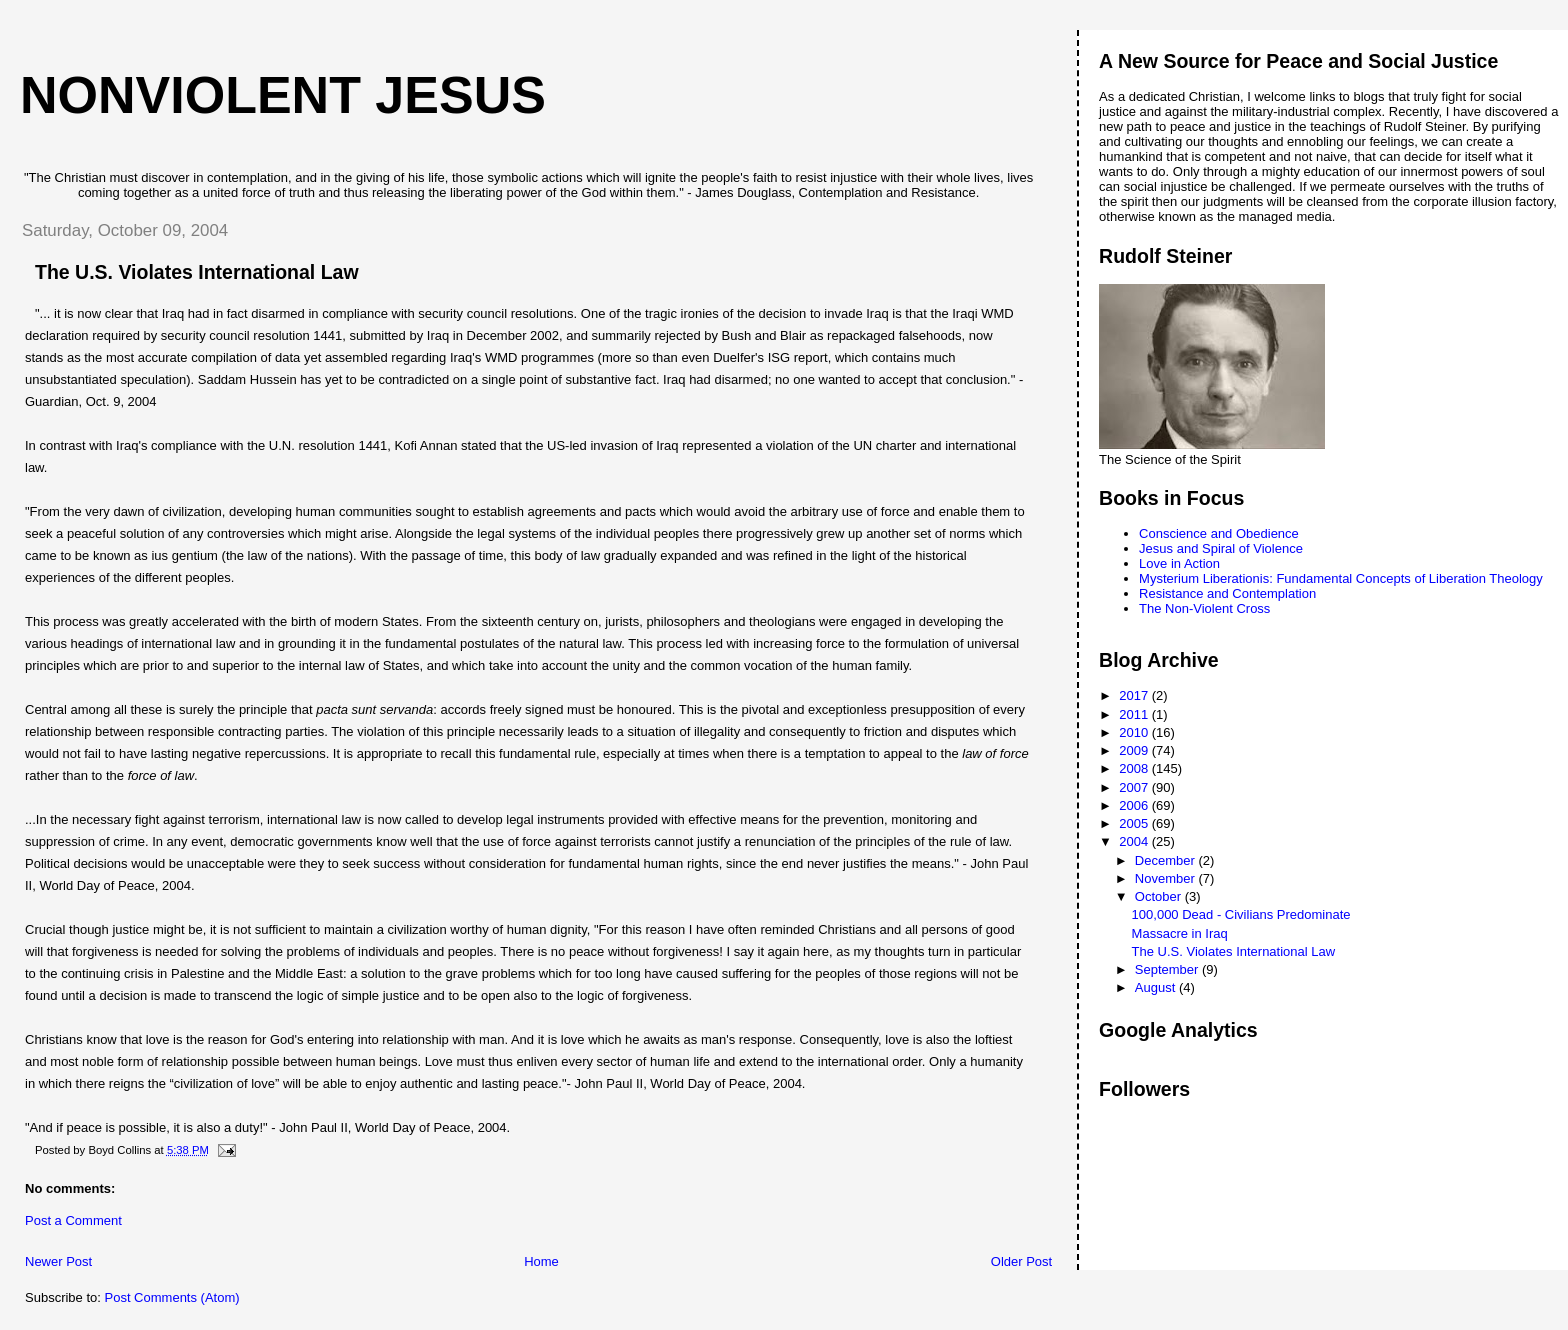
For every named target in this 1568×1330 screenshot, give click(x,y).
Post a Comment (73, 1220)
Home (541, 1261)
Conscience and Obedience (1219, 533)
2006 (1135, 805)
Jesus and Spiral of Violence (1221, 548)
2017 (1135, 695)
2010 (1135, 732)
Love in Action (1179, 563)
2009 (1135, 750)
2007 (1135, 787)
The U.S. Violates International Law (1234, 951)
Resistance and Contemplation (1227, 593)
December (1167, 860)
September (1168, 969)
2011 (1135, 714)
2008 (1135, 768)
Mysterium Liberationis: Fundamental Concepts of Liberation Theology (1341, 578)
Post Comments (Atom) (172, 1297)
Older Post (1021, 1261)
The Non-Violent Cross (1204, 608)
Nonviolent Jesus (283, 95)
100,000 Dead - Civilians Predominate (1241, 914)
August (1157, 987)
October (1160, 896)
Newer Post (58, 1261)
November (1167, 878)
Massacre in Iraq (1180, 933)
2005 (1135, 823)
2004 (1135, 841)
